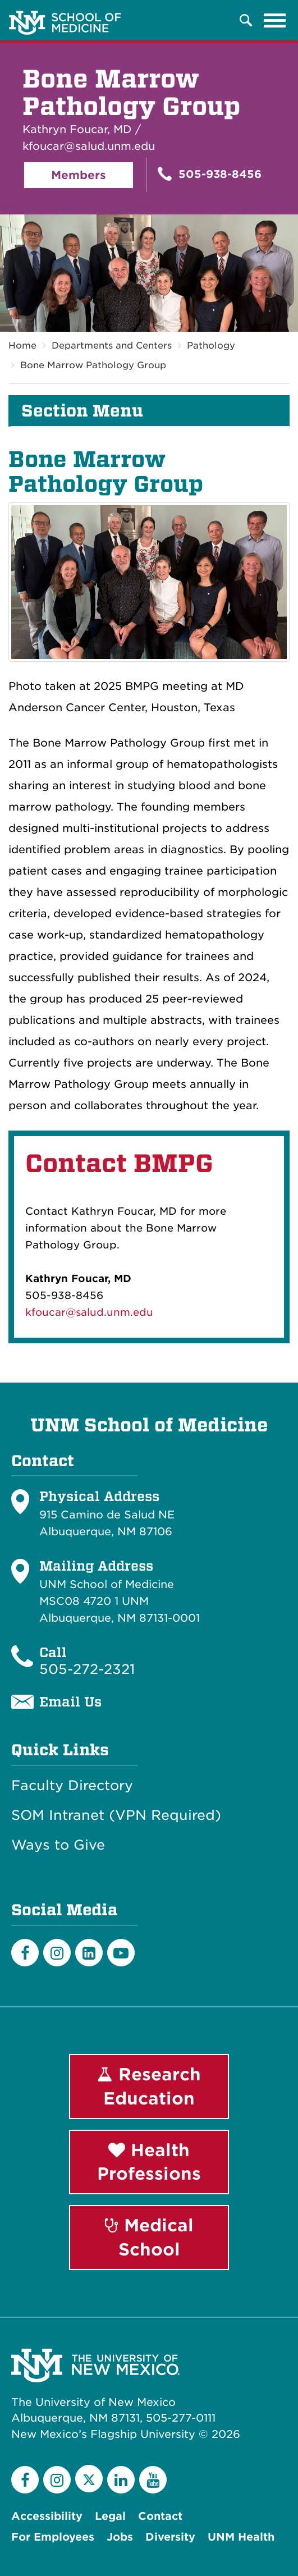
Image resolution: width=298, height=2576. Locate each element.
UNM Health (241, 2537)
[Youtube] (121, 1952)
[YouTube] (153, 2479)
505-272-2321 (87, 1669)
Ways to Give (58, 1845)
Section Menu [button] (82, 410)
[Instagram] (57, 1952)
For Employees (52, 2537)
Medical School (149, 2237)
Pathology (211, 345)
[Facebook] (25, 1952)
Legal (110, 2516)
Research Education (149, 2086)
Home (22, 345)
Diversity (170, 2537)
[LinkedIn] (89, 1952)
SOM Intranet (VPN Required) (116, 1815)
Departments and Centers (112, 345)
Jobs (120, 2537)
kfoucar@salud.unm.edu (89, 1312)
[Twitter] (89, 2478)
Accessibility (46, 2516)
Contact (160, 2516)
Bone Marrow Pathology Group (93, 365)
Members (78, 175)
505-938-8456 (210, 174)
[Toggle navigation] (275, 20)
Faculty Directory (72, 1785)
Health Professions (149, 2162)
